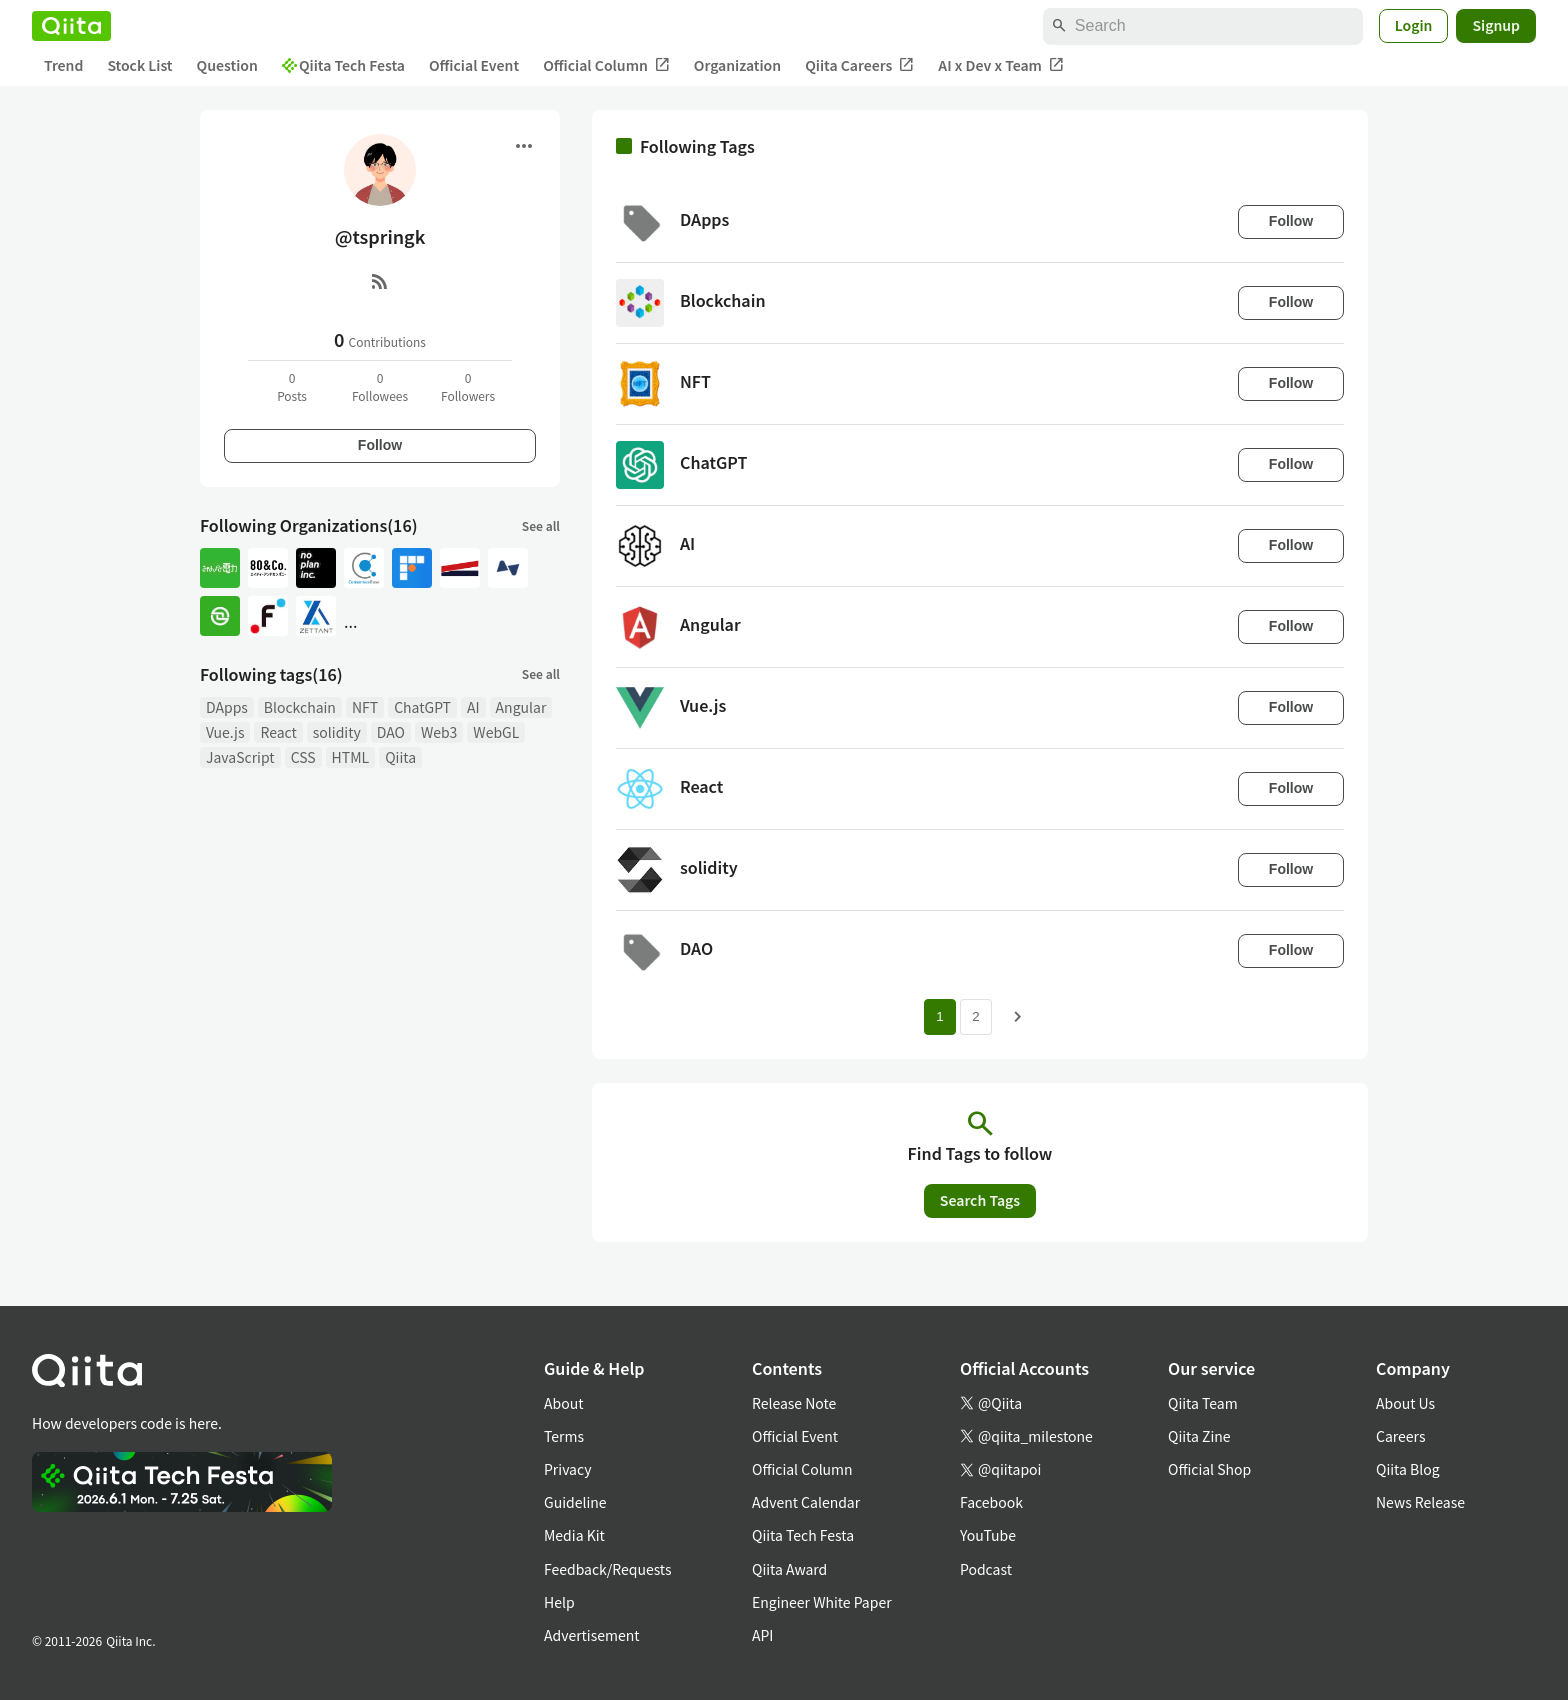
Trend (63, 65)
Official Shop (1209, 1469)
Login (1414, 25)
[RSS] (380, 281)
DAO (391, 732)
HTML (351, 757)
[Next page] (1018, 1017)
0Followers (468, 386)
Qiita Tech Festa (343, 65)
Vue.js (225, 732)
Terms (564, 1436)
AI (473, 707)
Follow (380, 445)
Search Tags (980, 1200)
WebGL (496, 732)
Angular (521, 707)
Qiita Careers (859, 65)
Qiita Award (789, 1569)
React (278, 732)
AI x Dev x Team (1001, 65)
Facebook (991, 1502)
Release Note (794, 1403)
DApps (227, 707)
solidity (337, 732)
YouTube (988, 1535)
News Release (1420, 1502)
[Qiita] (71, 26)
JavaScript (240, 757)
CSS (303, 757)
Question (227, 65)
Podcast (986, 1569)
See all (541, 525)
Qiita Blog (1408, 1469)
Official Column (606, 65)
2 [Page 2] (975, 1016)
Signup (1496, 25)
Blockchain (300, 707)
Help (559, 1602)
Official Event (474, 65)
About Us (1405, 1403)
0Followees (380, 386)
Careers (1400, 1436)
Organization (737, 65)
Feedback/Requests (608, 1569)
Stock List (139, 65)
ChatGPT (422, 707)
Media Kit (574, 1535)
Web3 (439, 732)
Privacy (567, 1469)
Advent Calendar (806, 1502)
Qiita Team (1203, 1403)
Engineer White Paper (822, 1602)
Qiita (400, 757)
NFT (365, 707)
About (563, 1403)
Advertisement (592, 1635)
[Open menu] (524, 146)
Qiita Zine (1199, 1436)
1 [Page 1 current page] (939, 1016)
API (762, 1635)
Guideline (575, 1502)
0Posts (292, 386)
